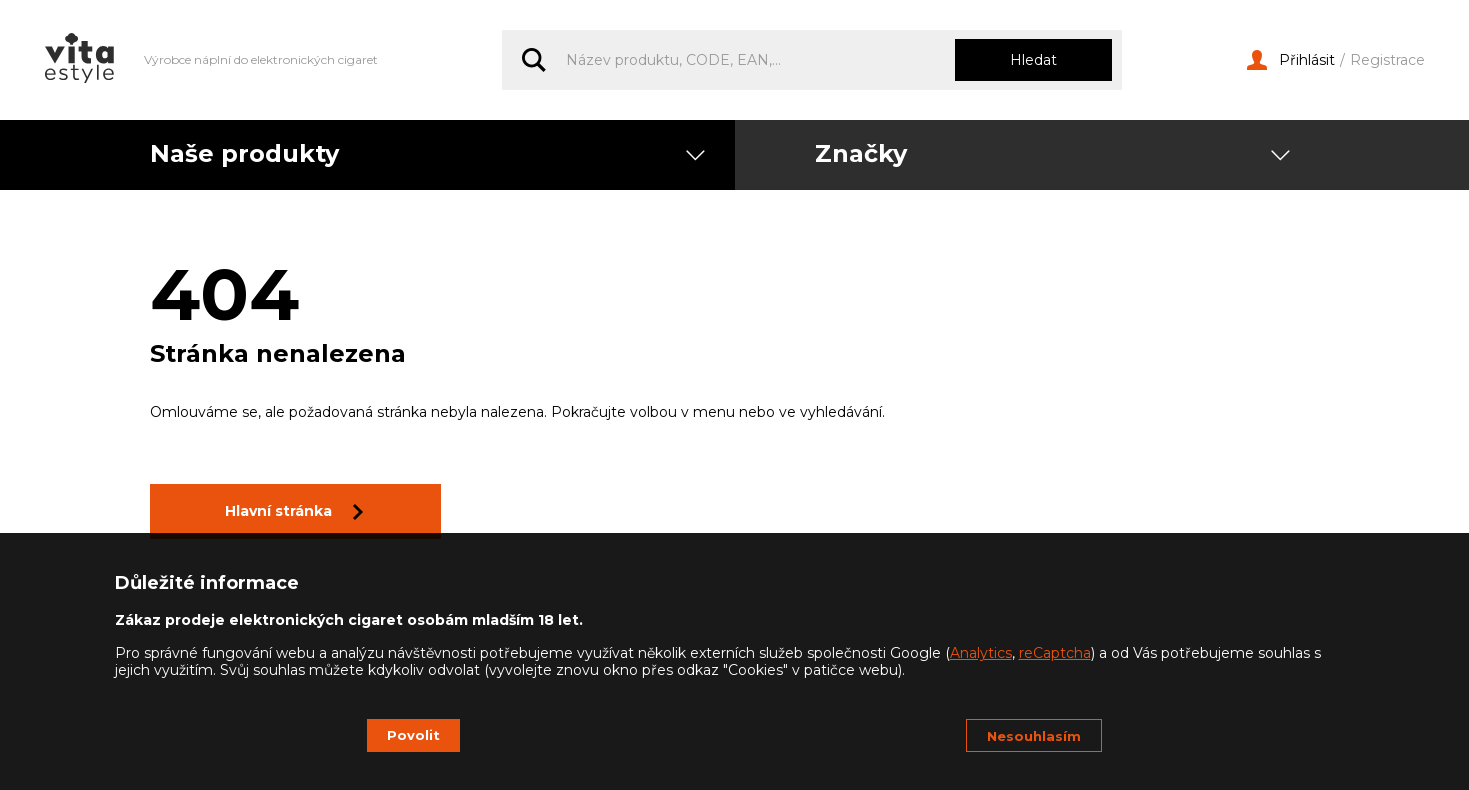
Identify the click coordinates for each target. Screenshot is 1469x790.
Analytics (981, 653)
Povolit (413, 735)
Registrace (1387, 60)
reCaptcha (1055, 653)
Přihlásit (1291, 60)
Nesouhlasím (1034, 736)
